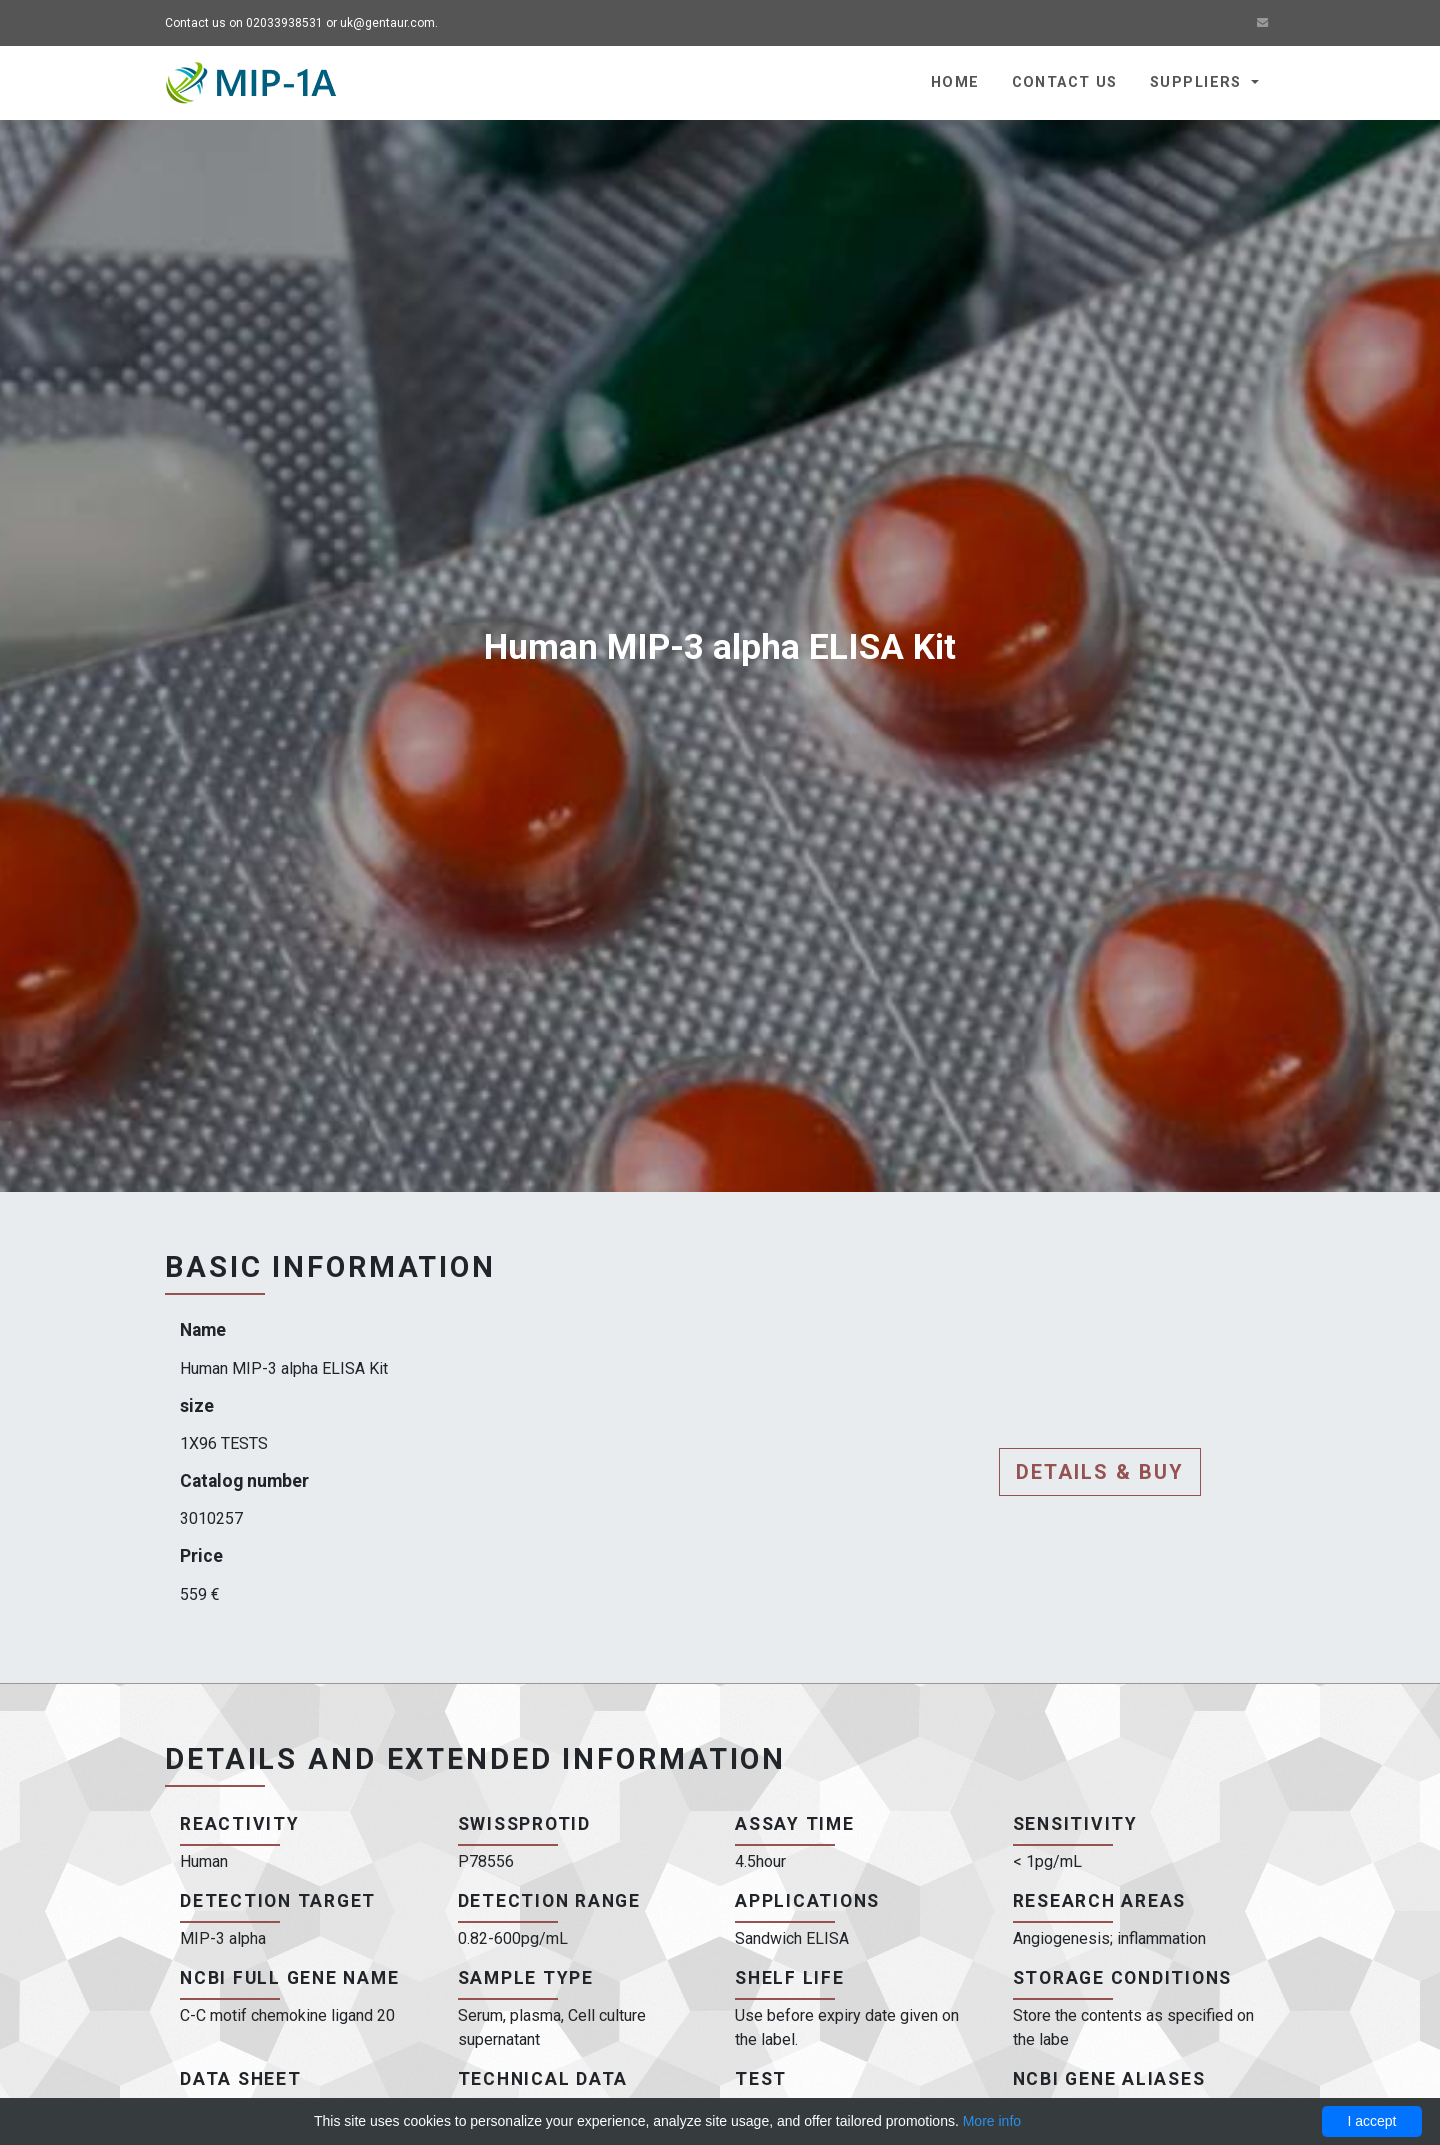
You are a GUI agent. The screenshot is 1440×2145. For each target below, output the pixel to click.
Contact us (1065, 82)
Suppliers (1198, 82)
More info (992, 2121)
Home (955, 82)
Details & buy (1100, 1472)
